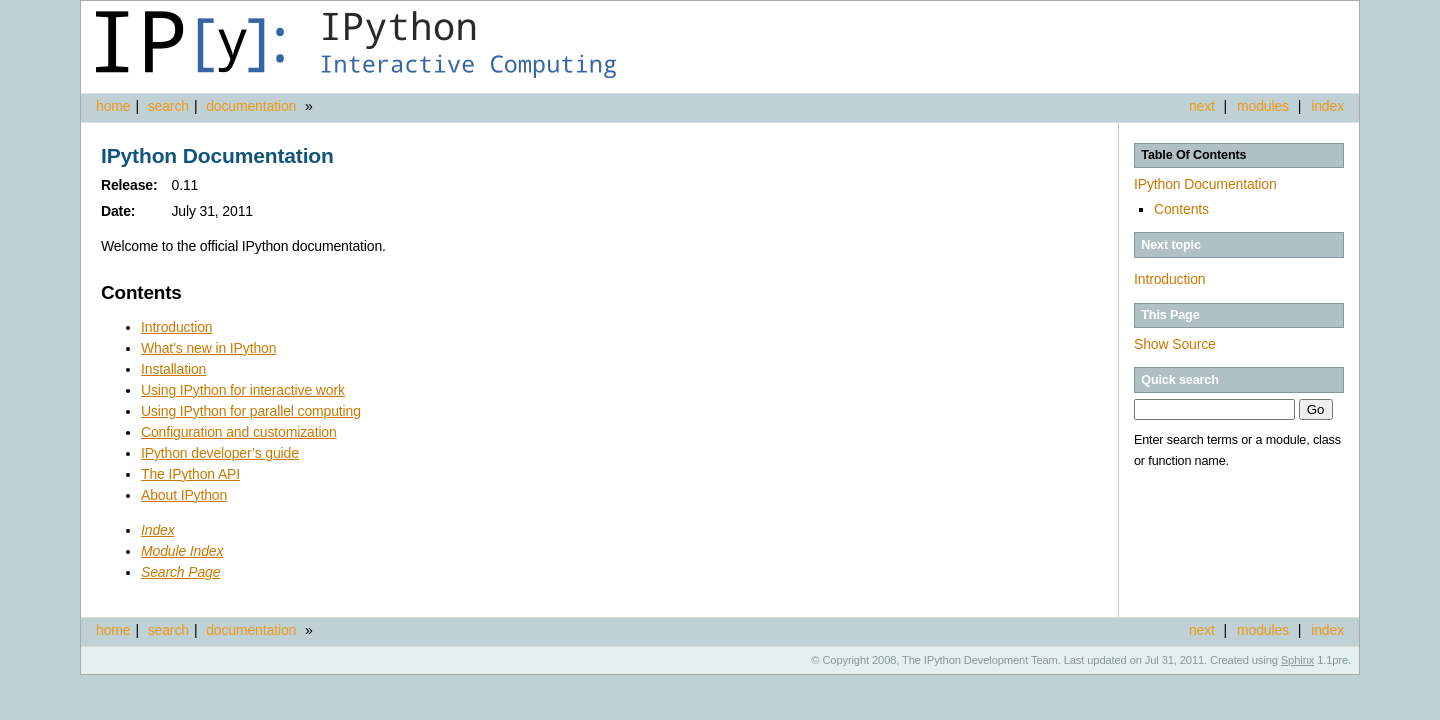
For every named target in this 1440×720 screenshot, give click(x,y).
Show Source (1175, 344)
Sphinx (1297, 660)
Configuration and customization (239, 432)
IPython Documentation (1205, 184)
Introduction (1169, 279)
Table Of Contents (1193, 155)
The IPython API (190, 474)
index (1327, 106)
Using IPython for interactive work (243, 390)
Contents (1181, 209)
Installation (173, 369)
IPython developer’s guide (220, 453)
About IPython (184, 495)
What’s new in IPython (208, 348)
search (168, 106)
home (113, 106)
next (1202, 106)
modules (1263, 106)
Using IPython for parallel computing (251, 411)
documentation (253, 106)
